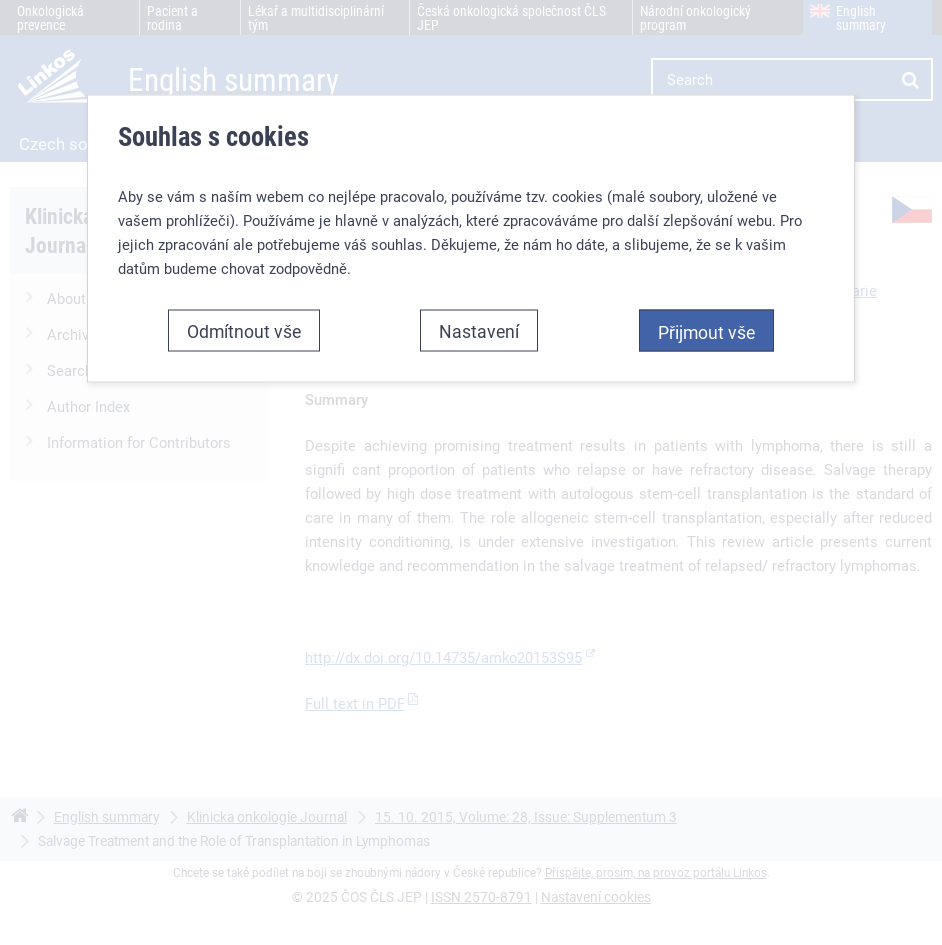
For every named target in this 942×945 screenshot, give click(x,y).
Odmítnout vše (244, 330)
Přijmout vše (706, 331)
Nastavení (479, 330)
